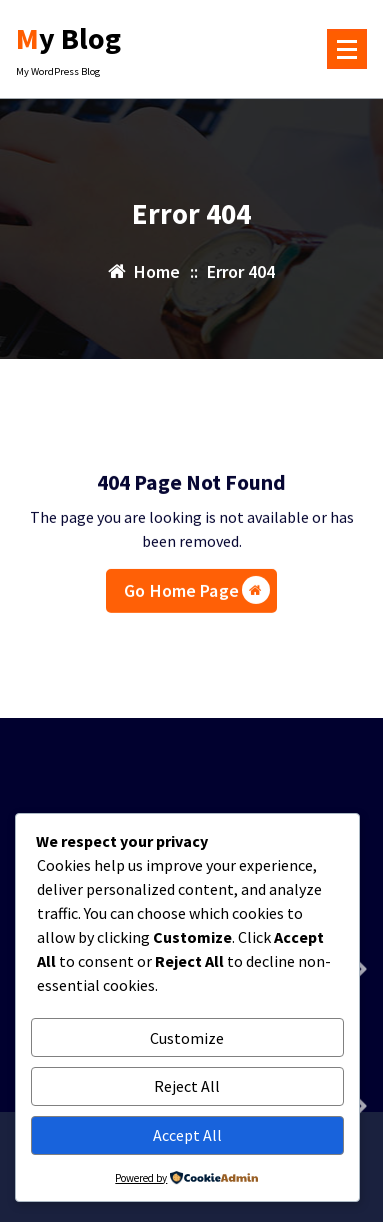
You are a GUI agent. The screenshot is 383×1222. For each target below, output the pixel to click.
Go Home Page (197, 595)
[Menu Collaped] (347, 49)
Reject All (187, 1086)
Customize (187, 1038)
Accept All (187, 1135)
